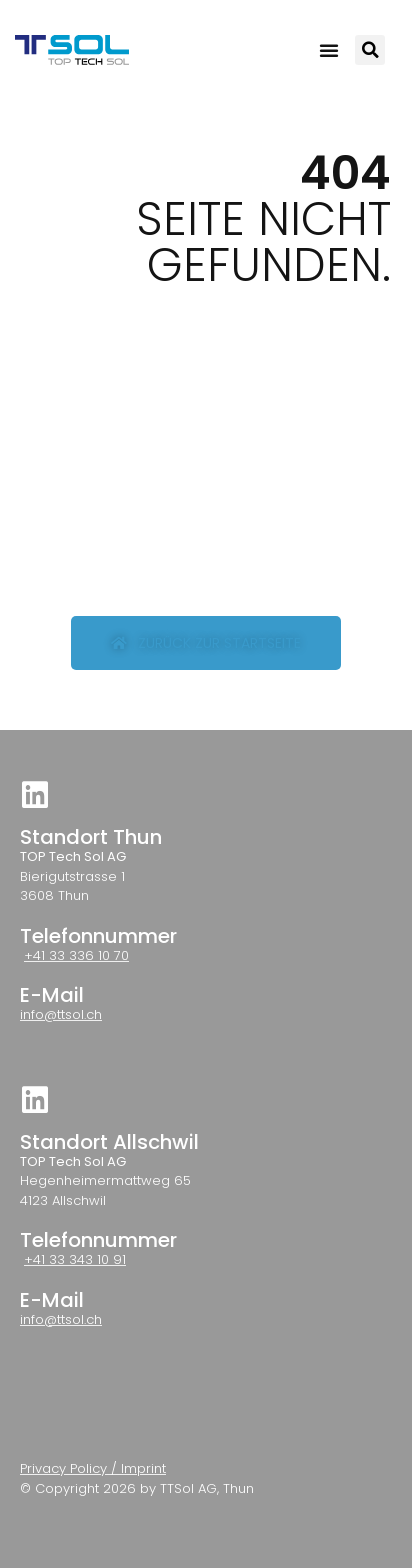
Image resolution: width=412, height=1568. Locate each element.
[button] (329, 50)
